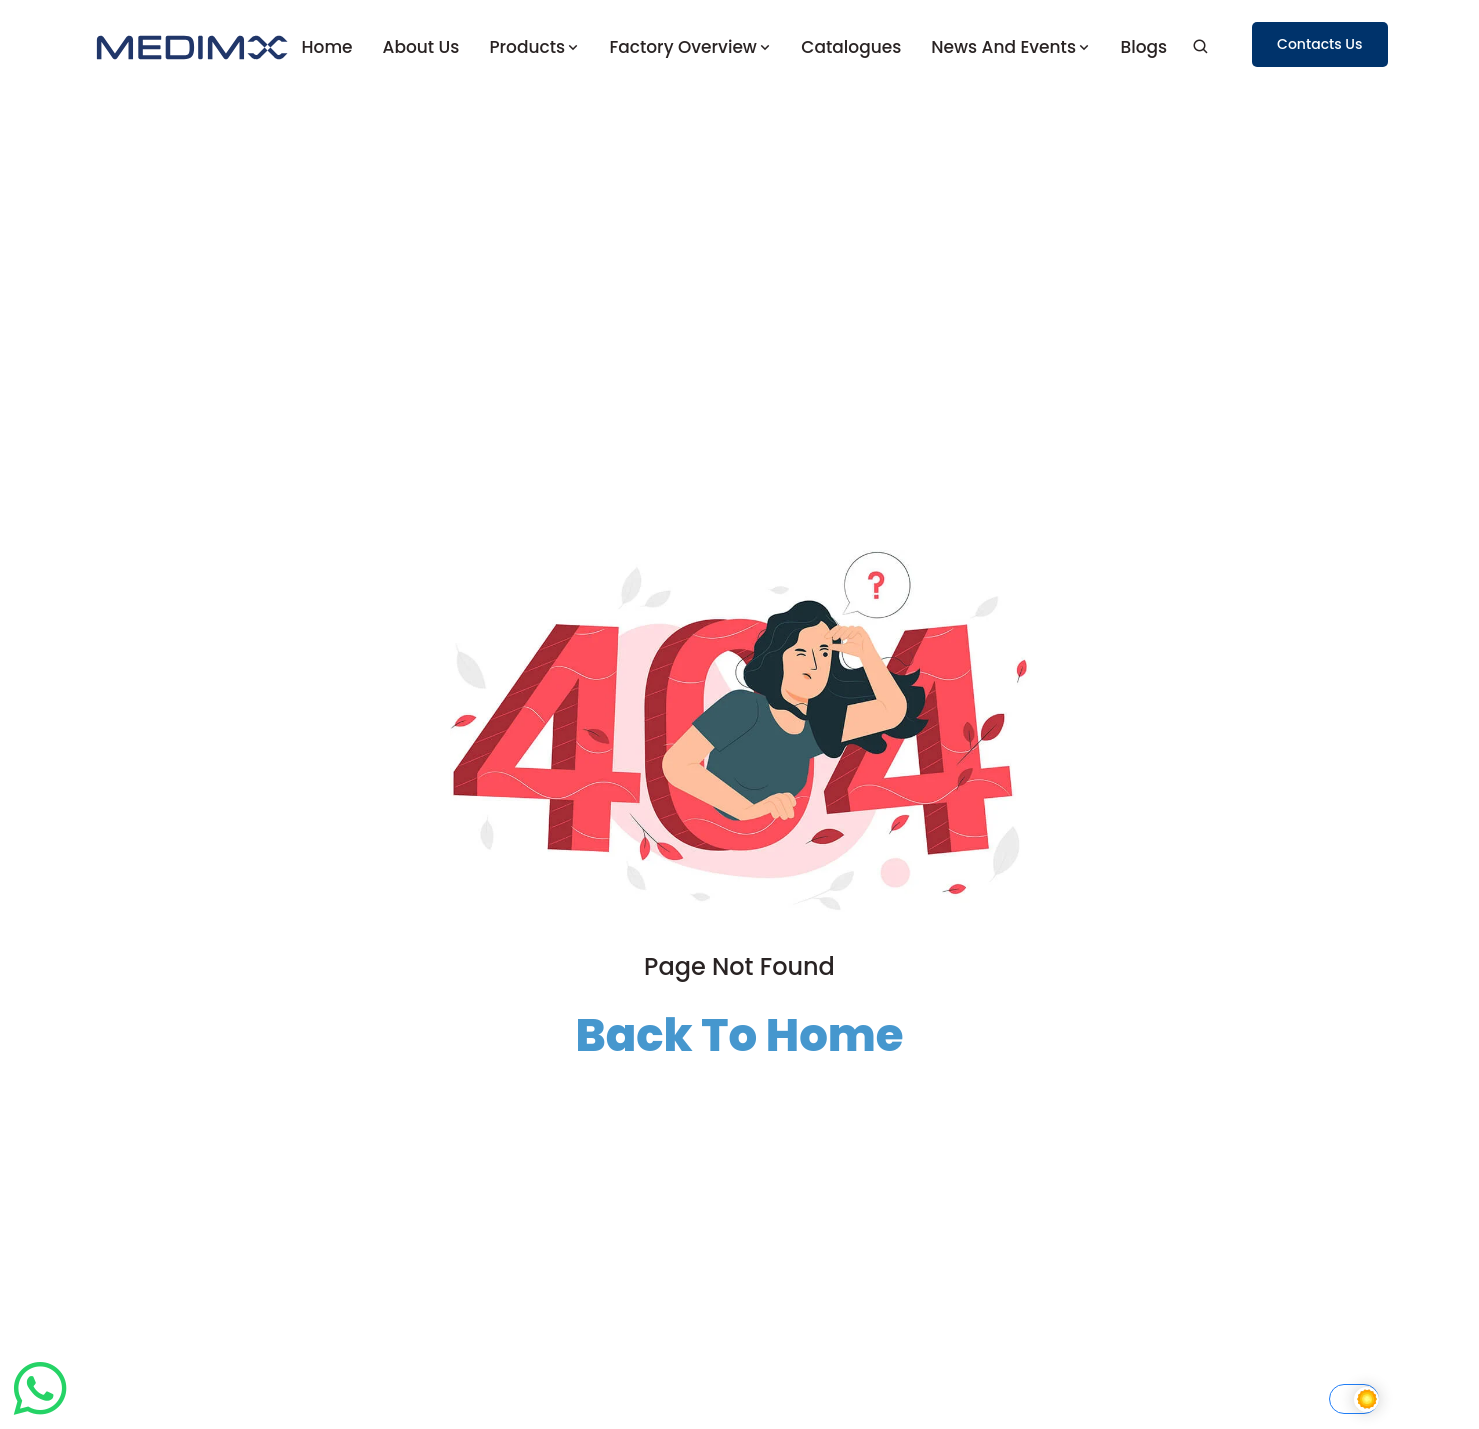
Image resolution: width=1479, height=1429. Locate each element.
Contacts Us (1319, 44)
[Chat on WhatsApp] (40, 1414)
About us (421, 47)
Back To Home (739, 1035)
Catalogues (851, 47)
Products (534, 47)
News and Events (1010, 47)
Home (327, 47)
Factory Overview (690, 47)
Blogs (1143, 47)
